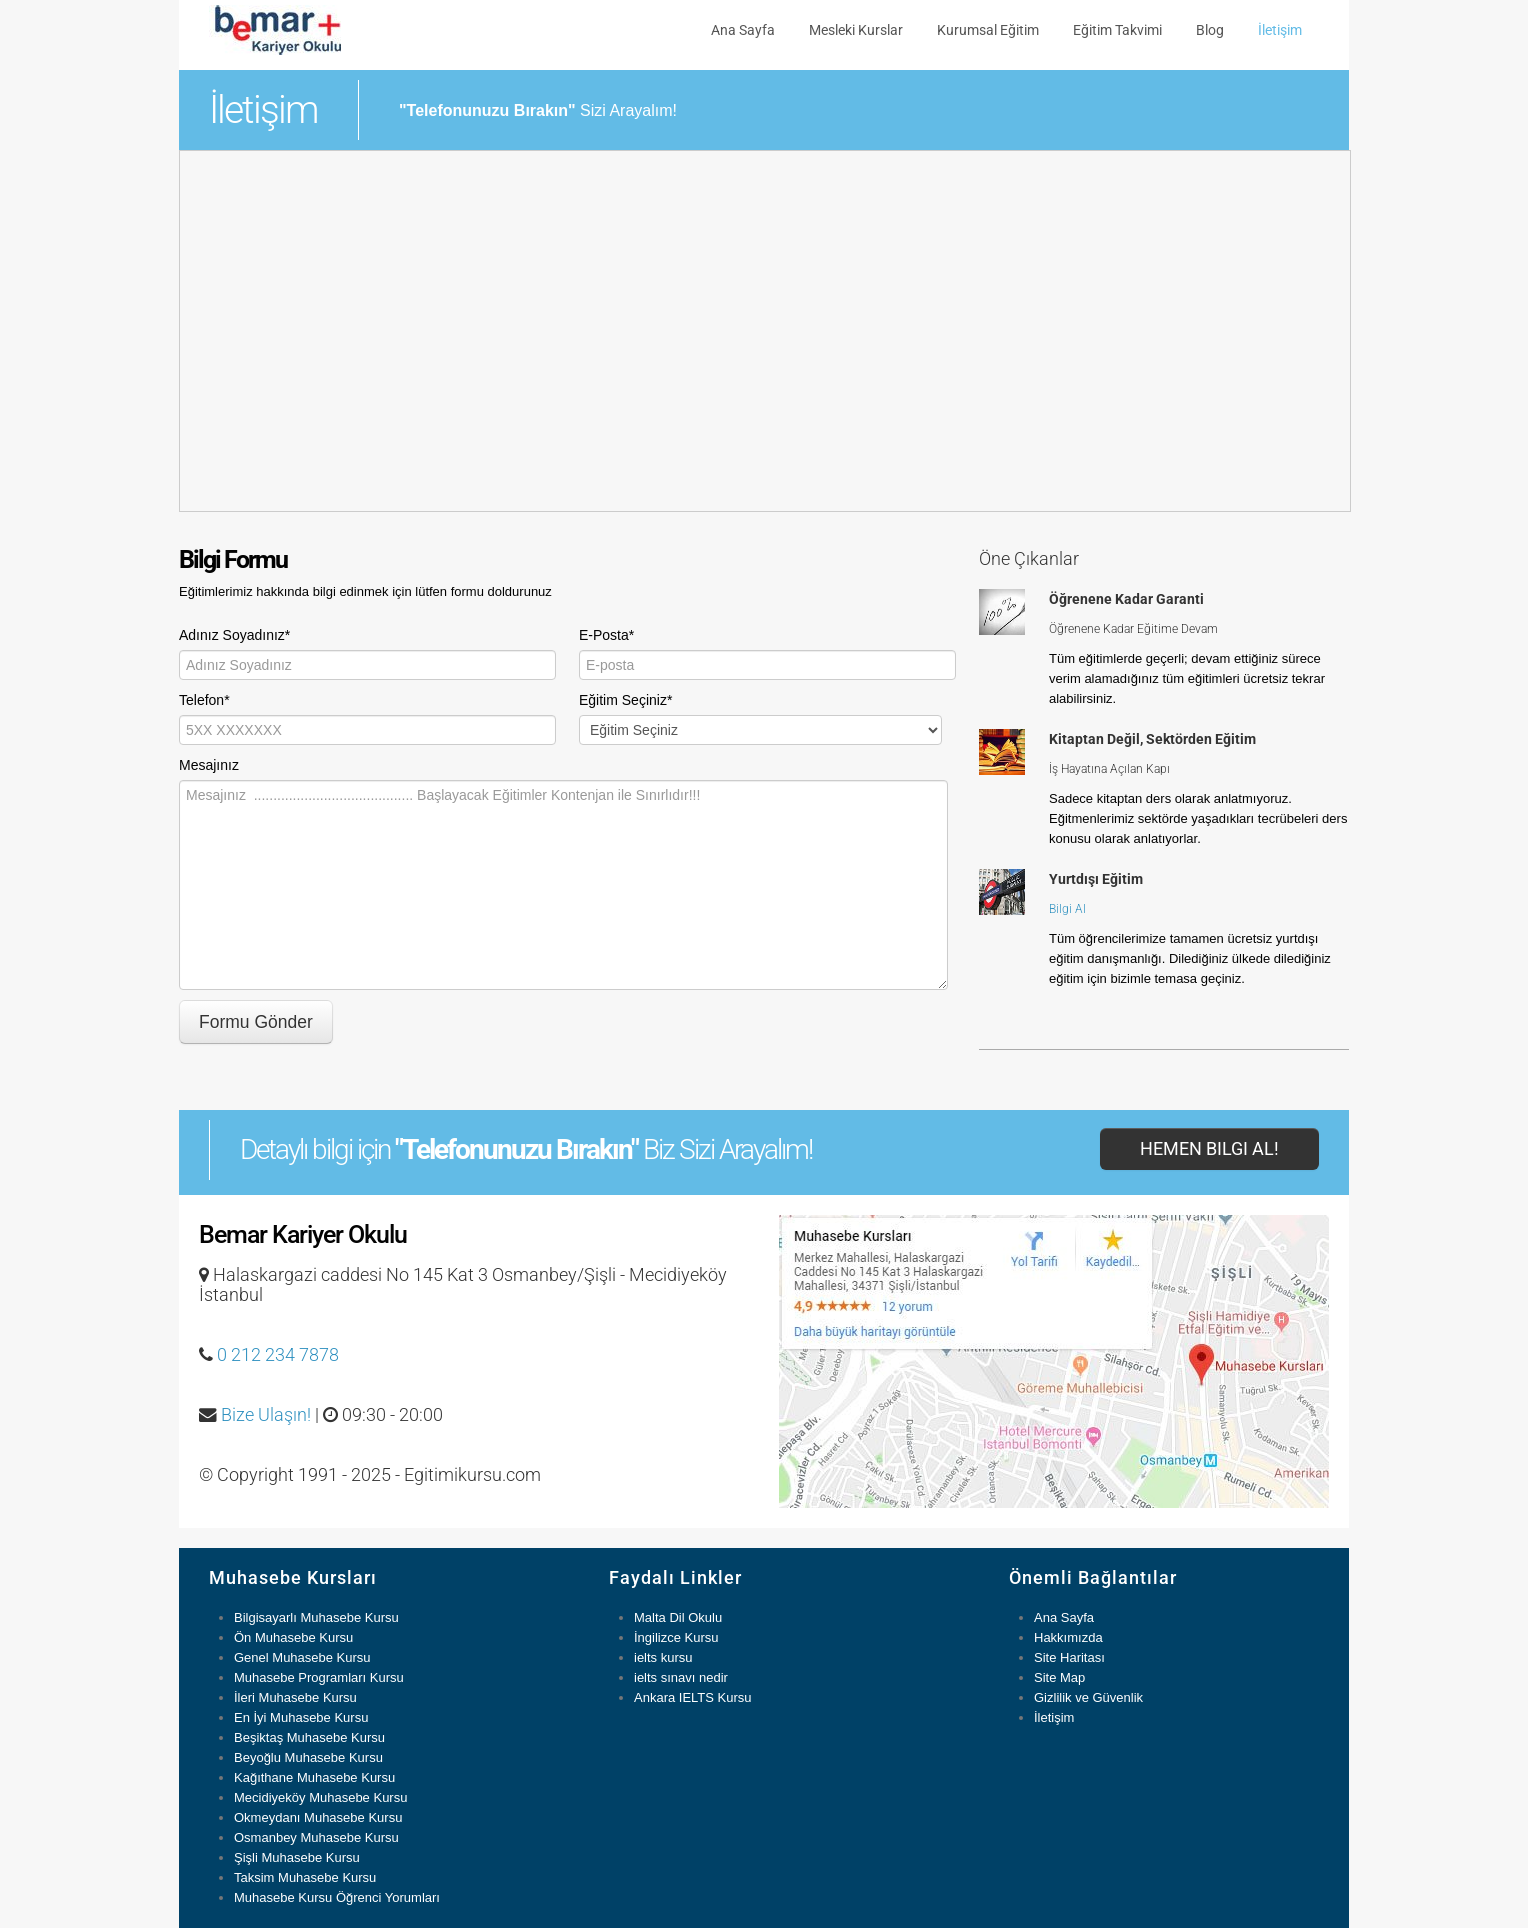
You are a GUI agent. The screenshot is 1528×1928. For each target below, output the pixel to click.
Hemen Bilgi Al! (1209, 1149)
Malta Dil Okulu (678, 1617)
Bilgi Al (1067, 909)
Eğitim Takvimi (1117, 30)
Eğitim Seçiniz (625, 700)
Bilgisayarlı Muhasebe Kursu (316, 1617)
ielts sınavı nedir (681, 1677)
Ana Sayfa (743, 30)
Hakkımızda (1068, 1637)
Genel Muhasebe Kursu (302, 1657)
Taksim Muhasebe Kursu (305, 1877)
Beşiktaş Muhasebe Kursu (309, 1737)
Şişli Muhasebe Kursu (297, 1857)
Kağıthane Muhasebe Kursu (314, 1777)
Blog (1210, 30)
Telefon (204, 700)
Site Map (1059, 1677)
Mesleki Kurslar (856, 30)
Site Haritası (1069, 1657)
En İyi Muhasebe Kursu (301, 1717)
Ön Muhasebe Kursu (293, 1637)
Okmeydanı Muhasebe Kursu (318, 1817)
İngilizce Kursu (676, 1637)
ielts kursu (663, 1657)
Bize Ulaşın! (266, 1415)
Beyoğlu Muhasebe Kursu (308, 1757)
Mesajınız (209, 765)
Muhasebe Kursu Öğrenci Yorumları (337, 1897)
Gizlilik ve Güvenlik (1088, 1697)
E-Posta (606, 635)
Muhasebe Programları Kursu (319, 1677)
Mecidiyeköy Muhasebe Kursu (320, 1797)
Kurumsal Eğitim (988, 30)
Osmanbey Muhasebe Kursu (316, 1837)
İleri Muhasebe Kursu (295, 1697)
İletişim (1280, 30)
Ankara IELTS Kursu (693, 1697)
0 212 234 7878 (278, 1355)
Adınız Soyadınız (234, 635)
